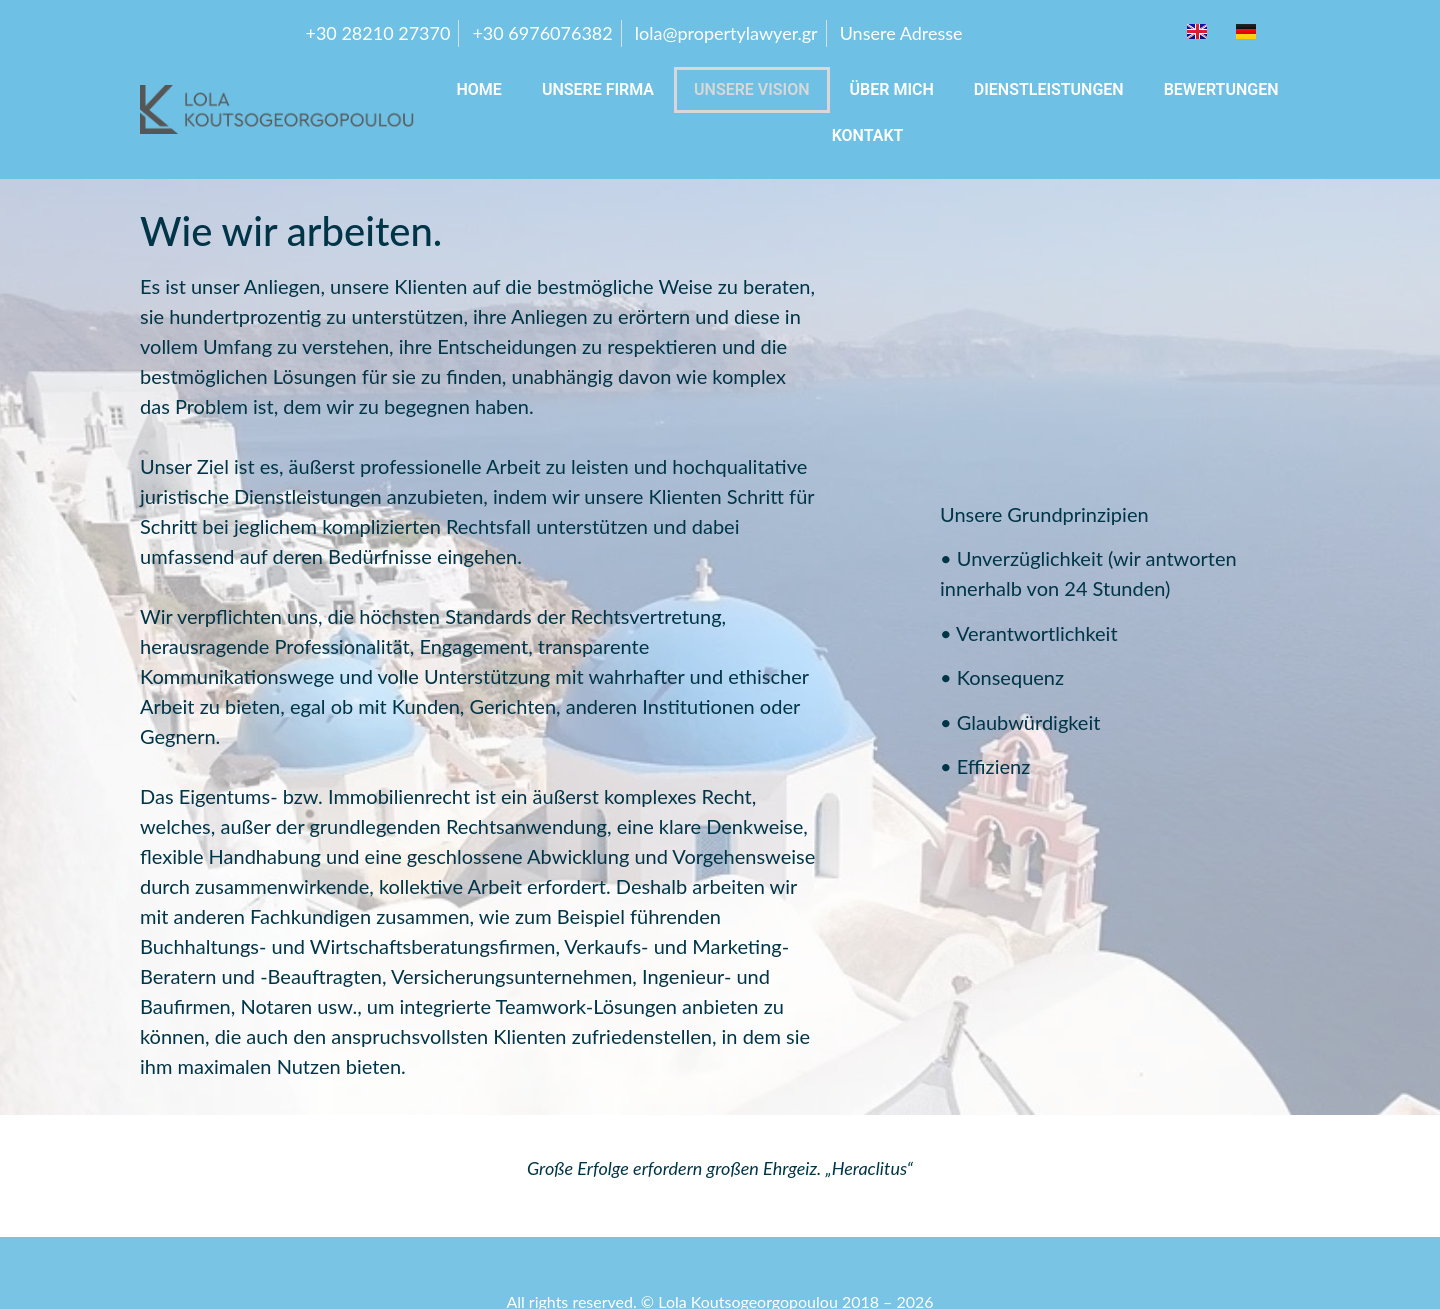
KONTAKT (868, 135)
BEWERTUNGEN (1221, 89)
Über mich (892, 89)
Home (478, 89)
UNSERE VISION (752, 89)
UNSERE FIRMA (598, 89)
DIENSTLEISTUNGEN (1049, 89)
